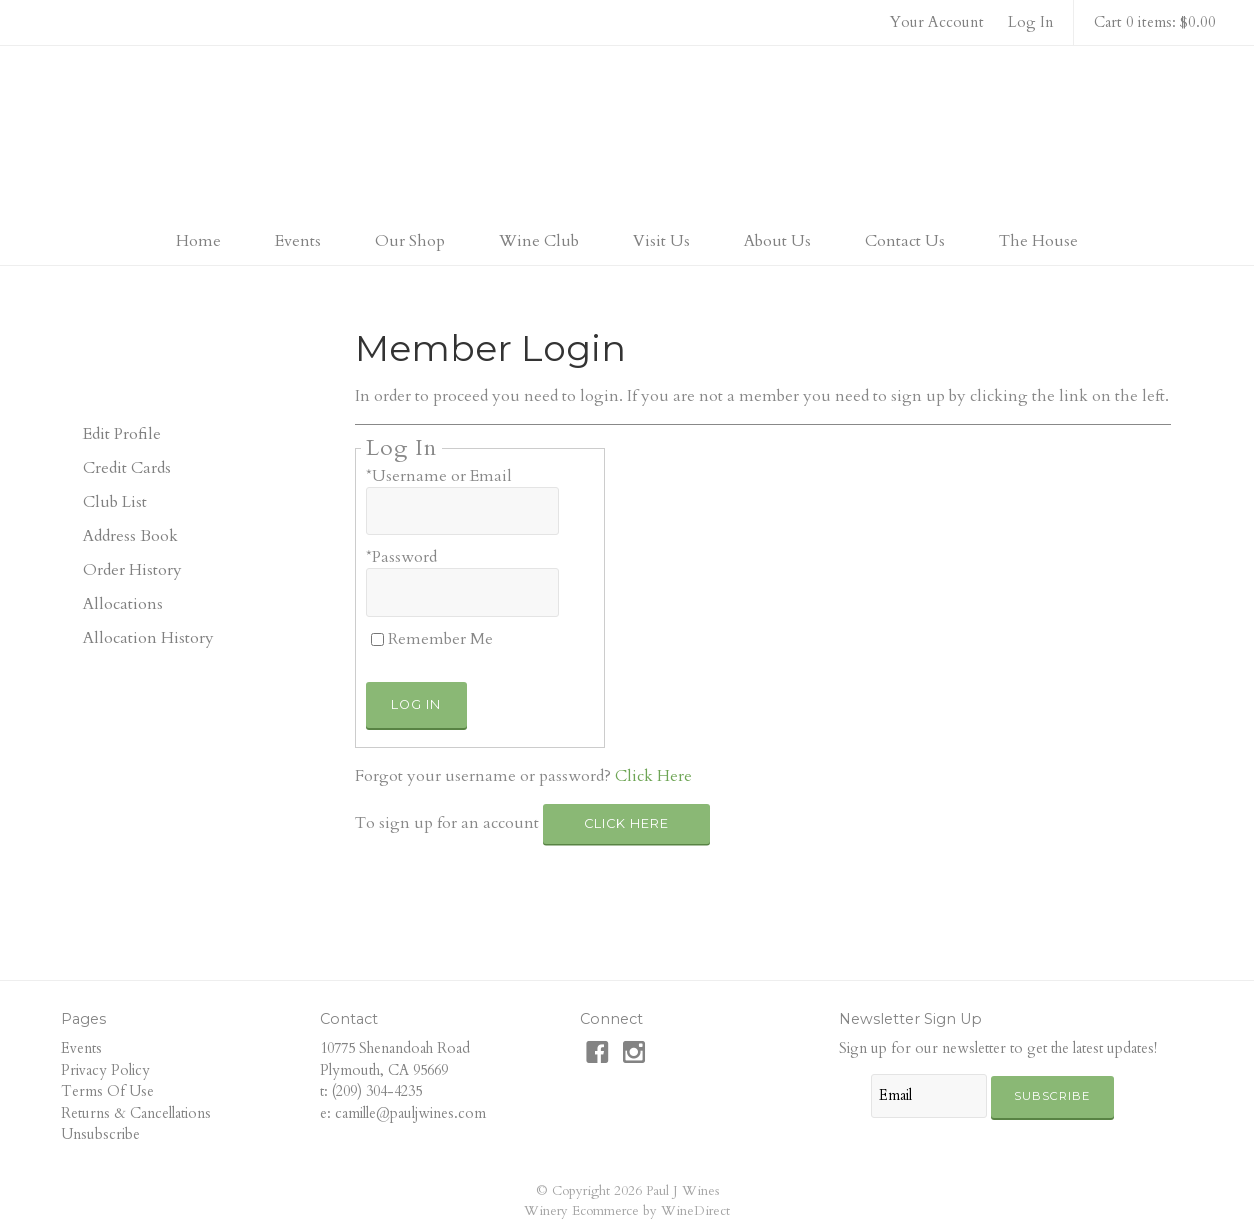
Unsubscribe (100, 1134)
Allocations (123, 604)
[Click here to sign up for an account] (626, 824)
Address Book (130, 536)
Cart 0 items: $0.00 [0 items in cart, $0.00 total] (1155, 22)
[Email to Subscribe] (929, 1096)
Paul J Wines (627, 134)
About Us (777, 241)
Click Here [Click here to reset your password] (653, 776)
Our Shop (410, 241)
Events (298, 241)
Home (198, 241)
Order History (132, 570)
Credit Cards (127, 468)
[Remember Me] (377, 639)
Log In (1031, 22)
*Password (401, 557)
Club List (115, 502)
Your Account (937, 22)
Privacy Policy (105, 1070)
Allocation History (148, 638)
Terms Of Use (107, 1091)
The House (1038, 241)
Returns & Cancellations (136, 1113)
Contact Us (905, 241)
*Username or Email (439, 476)
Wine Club (539, 241)
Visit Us (661, 241)
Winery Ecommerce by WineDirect (627, 1211)
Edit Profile (122, 434)
